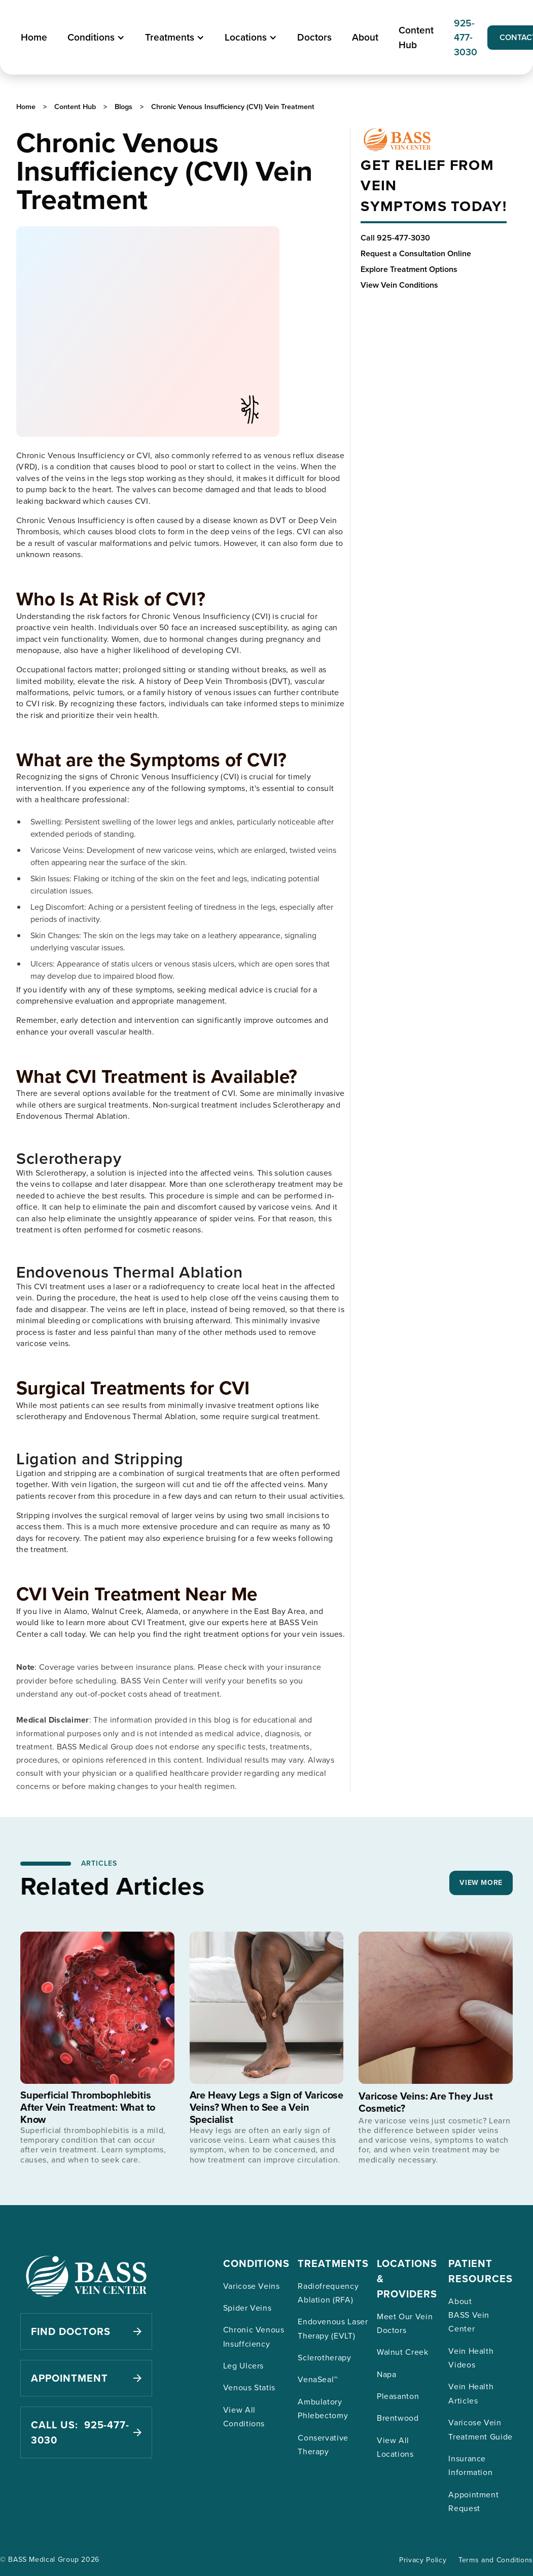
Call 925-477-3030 (395, 238)
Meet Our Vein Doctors (405, 2323)
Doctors (314, 37)
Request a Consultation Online (416, 253)
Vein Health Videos (470, 2357)
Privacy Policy (422, 2560)
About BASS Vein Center (468, 2314)
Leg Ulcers (243, 2365)
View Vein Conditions (399, 285)
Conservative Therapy (323, 2444)
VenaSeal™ (318, 2379)
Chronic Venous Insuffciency (254, 2336)
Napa (387, 2374)
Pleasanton (398, 2395)
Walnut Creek (403, 2351)
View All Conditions (244, 2416)
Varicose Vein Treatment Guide (480, 2429)
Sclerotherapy (324, 2357)
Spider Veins (247, 2307)
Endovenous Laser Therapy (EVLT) (333, 2328)
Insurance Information (470, 2465)
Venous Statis (249, 2387)
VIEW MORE (481, 1882)
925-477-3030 (465, 37)
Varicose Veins (251, 2285)
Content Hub (416, 37)
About (365, 37)
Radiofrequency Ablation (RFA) (328, 2292)
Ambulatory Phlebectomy (323, 2408)
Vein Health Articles (470, 2393)
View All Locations (395, 2446)
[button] (96, 37)
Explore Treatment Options (409, 269)
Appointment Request (473, 2501)
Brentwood (398, 2417)
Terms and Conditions (495, 2560)
